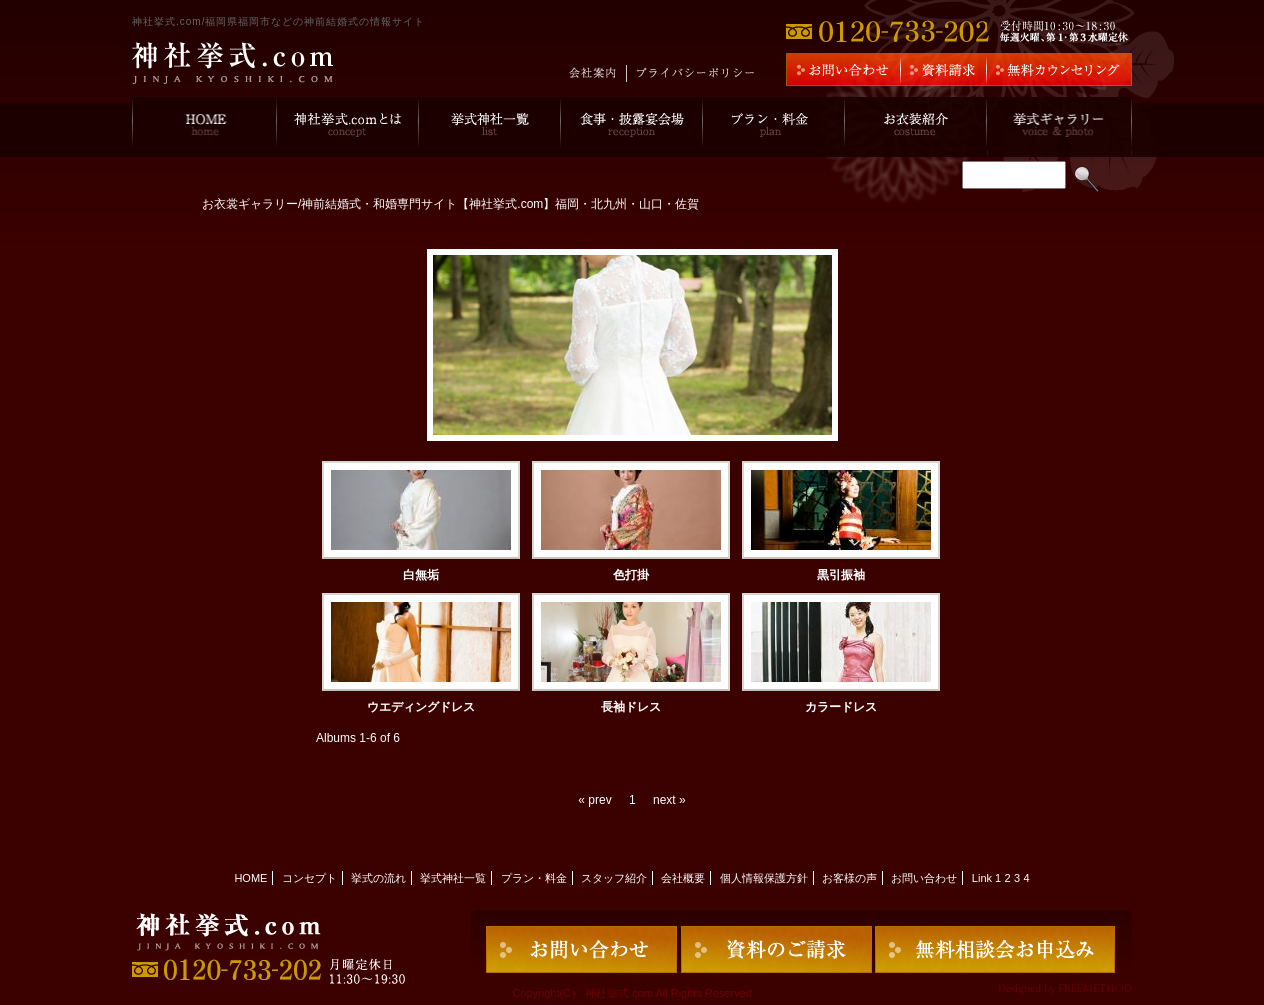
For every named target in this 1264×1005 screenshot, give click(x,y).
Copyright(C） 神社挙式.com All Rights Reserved (632, 993)
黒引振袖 (841, 575)
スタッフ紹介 (614, 878)
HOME (250, 878)
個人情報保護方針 (764, 878)
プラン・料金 (534, 878)
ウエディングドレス (421, 707)
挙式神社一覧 (453, 878)
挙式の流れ (378, 878)
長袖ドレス (631, 707)
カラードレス (841, 707)
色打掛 (631, 575)
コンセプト (309, 878)
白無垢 (421, 575)
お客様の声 (849, 878)
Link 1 (986, 878)
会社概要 (683, 878)
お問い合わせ (924, 878)
